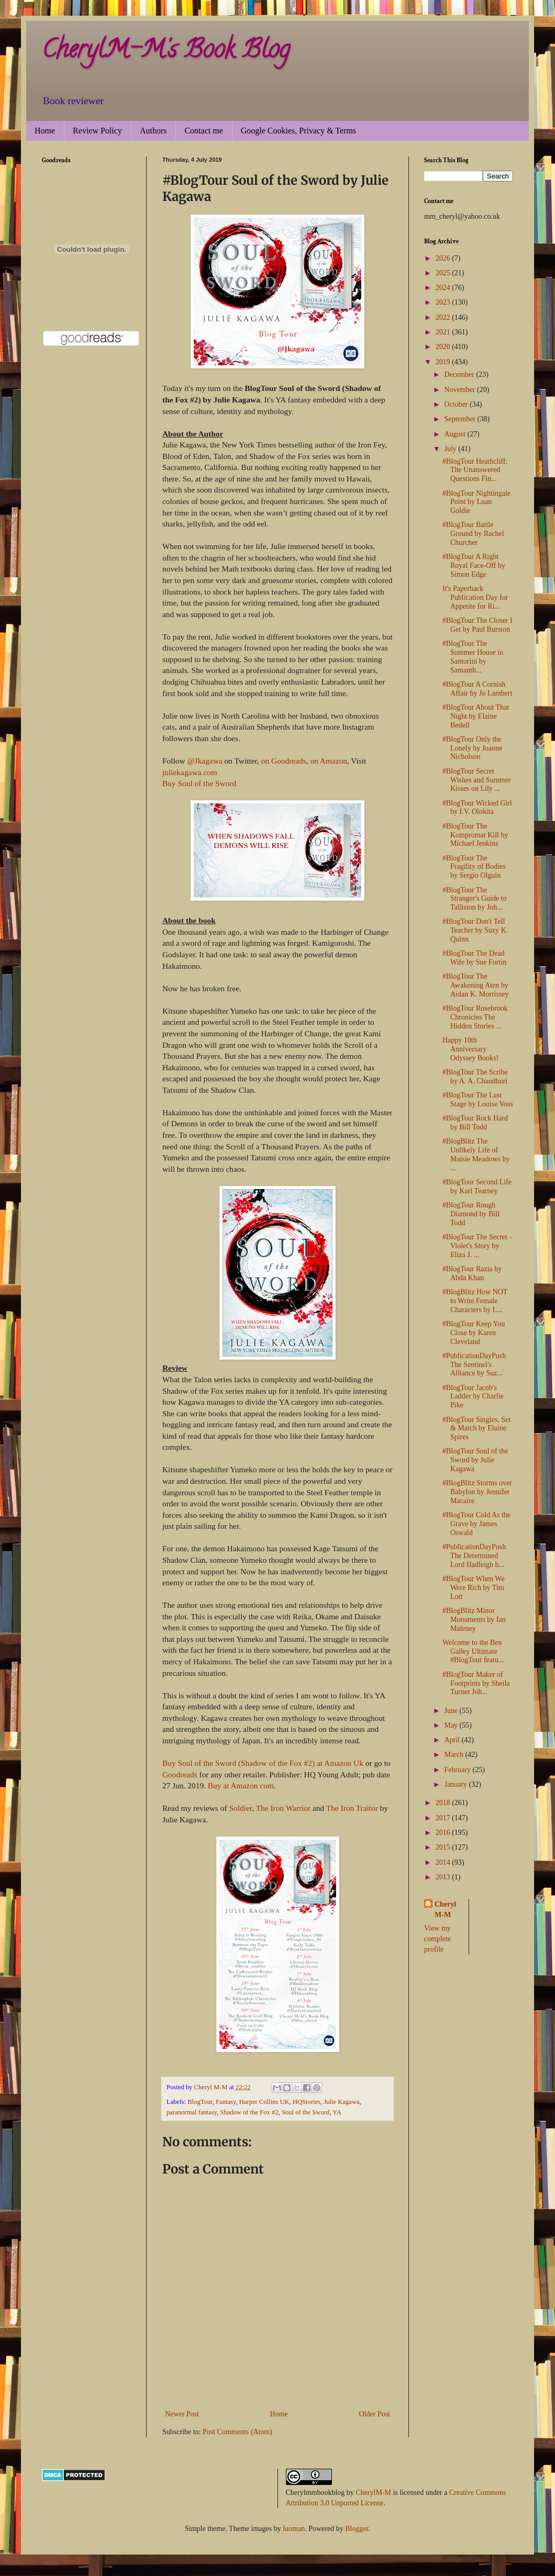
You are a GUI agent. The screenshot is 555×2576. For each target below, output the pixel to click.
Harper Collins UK (264, 2101)
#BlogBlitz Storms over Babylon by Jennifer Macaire (477, 1492)
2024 (444, 288)
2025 (444, 273)
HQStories (306, 2101)
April (452, 1740)
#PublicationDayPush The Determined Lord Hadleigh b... (474, 1556)
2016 (444, 1832)
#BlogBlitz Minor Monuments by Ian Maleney (474, 1619)
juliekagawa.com (189, 772)
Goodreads (179, 1774)
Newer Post (182, 2414)
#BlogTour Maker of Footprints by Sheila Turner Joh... (476, 1683)
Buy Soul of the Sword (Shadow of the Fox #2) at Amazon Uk (262, 1763)
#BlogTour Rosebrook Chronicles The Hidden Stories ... (475, 1017)
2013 (444, 1877)
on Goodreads (283, 760)
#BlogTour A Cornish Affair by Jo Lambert (477, 688)
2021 (444, 332)
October (457, 404)
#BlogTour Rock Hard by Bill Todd (475, 1122)
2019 (444, 362)
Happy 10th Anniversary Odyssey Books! (470, 1049)
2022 (444, 317)
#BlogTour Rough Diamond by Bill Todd (471, 1214)
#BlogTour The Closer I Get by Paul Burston (477, 625)
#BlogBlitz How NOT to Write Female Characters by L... (474, 1301)
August (455, 434)
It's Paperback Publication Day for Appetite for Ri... (475, 597)
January (456, 1784)
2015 (444, 1847)
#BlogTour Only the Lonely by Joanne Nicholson (472, 748)
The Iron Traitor (352, 1808)
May (451, 1725)
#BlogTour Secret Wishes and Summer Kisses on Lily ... (476, 780)
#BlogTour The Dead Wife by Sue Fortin (474, 957)
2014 (444, 1862)
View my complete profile (437, 1938)
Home (45, 130)
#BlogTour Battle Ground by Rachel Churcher (473, 533)
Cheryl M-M (445, 1909)
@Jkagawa (204, 760)
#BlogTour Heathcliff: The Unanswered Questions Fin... (474, 470)
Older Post (375, 2414)
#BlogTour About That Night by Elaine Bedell (475, 716)
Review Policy (97, 130)
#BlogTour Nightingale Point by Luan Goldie (476, 502)
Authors (153, 130)
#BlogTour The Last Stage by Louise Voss (477, 1099)
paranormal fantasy (192, 2112)
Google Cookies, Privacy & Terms (298, 130)
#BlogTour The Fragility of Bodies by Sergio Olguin (474, 867)
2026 (444, 258)
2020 (444, 347)
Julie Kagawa (341, 2101)
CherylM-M (373, 2492)
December (460, 374)
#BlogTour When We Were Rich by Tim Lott (473, 1587)
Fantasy (226, 2101)
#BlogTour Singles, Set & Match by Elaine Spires (476, 1428)
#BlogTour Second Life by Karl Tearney (477, 1186)
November (460, 390)
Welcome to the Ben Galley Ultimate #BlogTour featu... (473, 1651)
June (451, 1711)
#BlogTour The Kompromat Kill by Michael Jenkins (475, 835)
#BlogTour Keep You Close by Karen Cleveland (473, 1333)
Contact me (203, 130)
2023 (444, 302)
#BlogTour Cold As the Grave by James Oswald (476, 1524)
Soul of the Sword (305, 2112)
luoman (294, 2529)
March (454, 1755)
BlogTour (200, 2101)
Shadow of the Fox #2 (249, 2112)
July (451, 449)
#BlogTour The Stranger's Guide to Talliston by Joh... (474, 899)
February (458, 1770)
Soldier (239, 1808)
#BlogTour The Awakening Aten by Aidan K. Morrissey (475, 985)
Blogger (356, 2529)
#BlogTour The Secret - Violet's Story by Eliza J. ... (477, 1246)
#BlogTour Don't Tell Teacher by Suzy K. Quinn (475, 930)
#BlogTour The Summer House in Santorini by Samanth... (472, 657)
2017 (444, 1818)
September (460, 419)
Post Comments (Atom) (237, 2432)
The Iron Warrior (283, 1808)
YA (336, 2112)
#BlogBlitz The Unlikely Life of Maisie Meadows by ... (476, 1154)
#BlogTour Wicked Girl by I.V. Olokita (477, 807)
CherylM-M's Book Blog (166, 51)
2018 (444, 1803)
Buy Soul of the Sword (199, 783)
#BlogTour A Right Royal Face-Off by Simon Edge (473, 565)
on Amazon (328, 760)
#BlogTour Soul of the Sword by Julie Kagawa (475, 1460)
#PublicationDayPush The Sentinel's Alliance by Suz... (474, 1364)
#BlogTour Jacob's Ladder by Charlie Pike (473, 1396)
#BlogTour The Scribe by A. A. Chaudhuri (475, 1076)
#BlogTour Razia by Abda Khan (472, 1273)
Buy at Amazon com (241, 1785)
